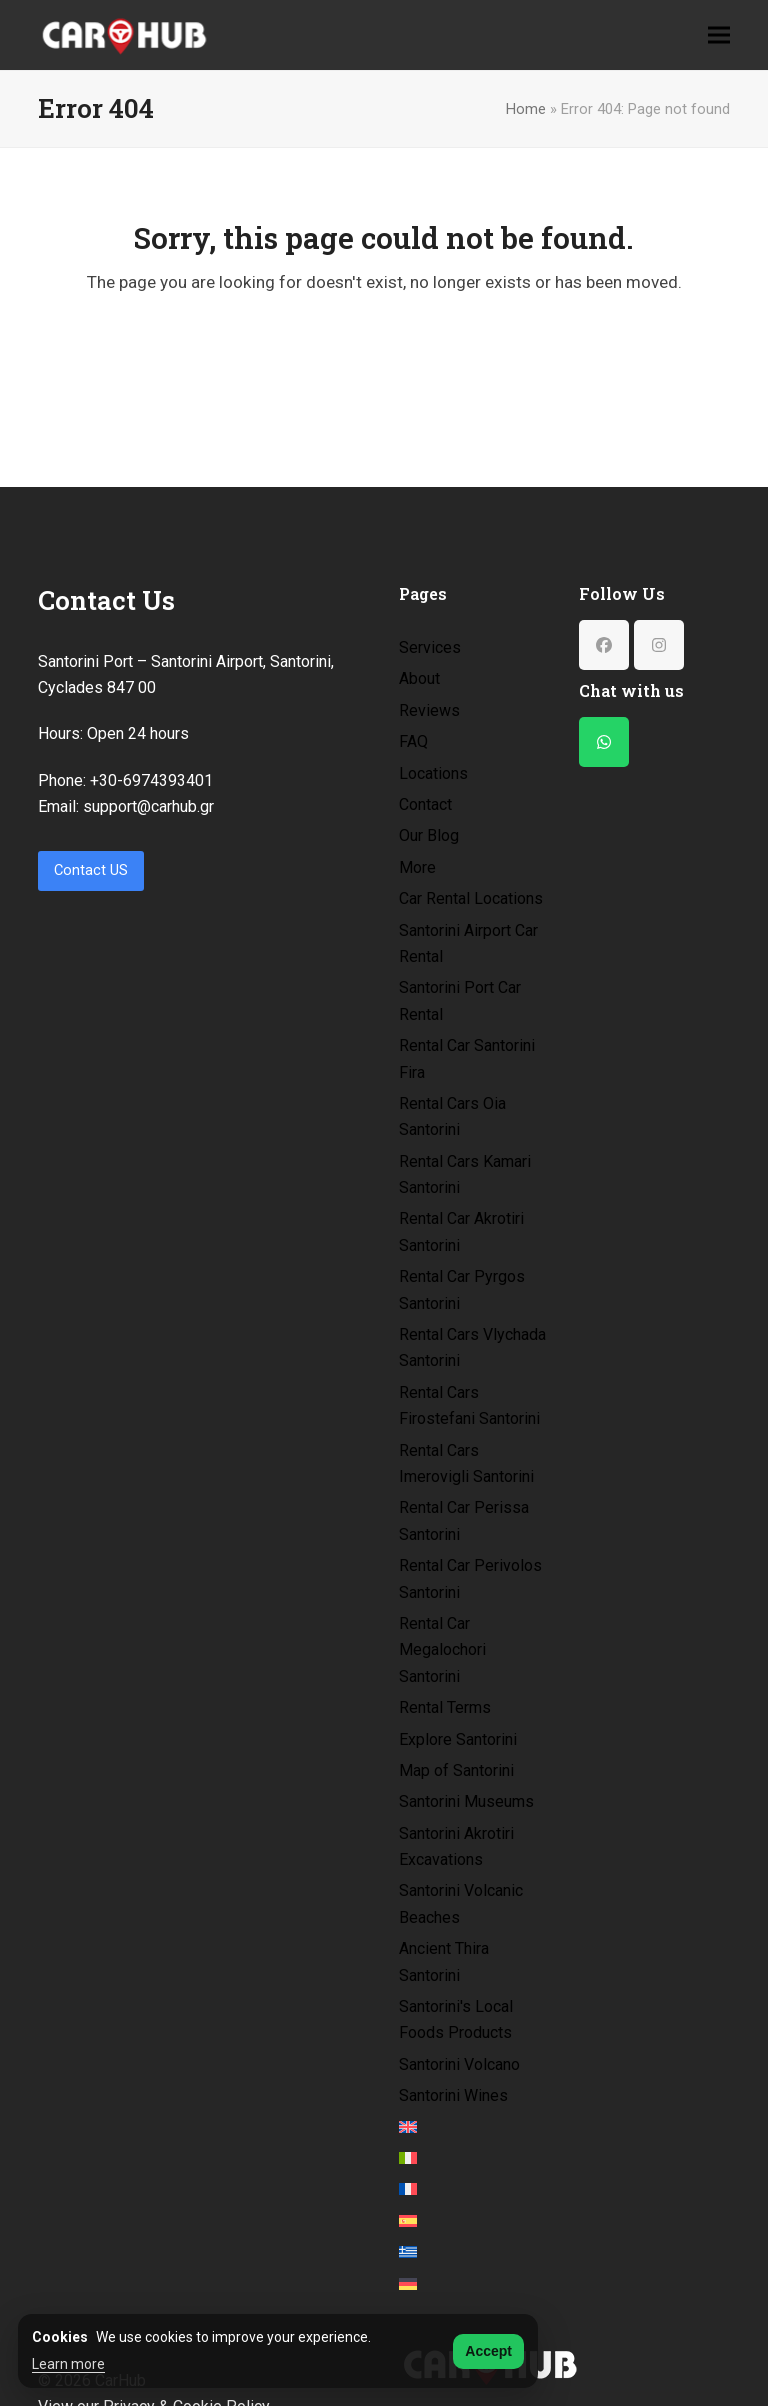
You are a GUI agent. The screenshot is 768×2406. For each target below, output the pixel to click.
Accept (488, 2351)
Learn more (68, 2364)
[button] (719, 34)
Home (526, 109)
